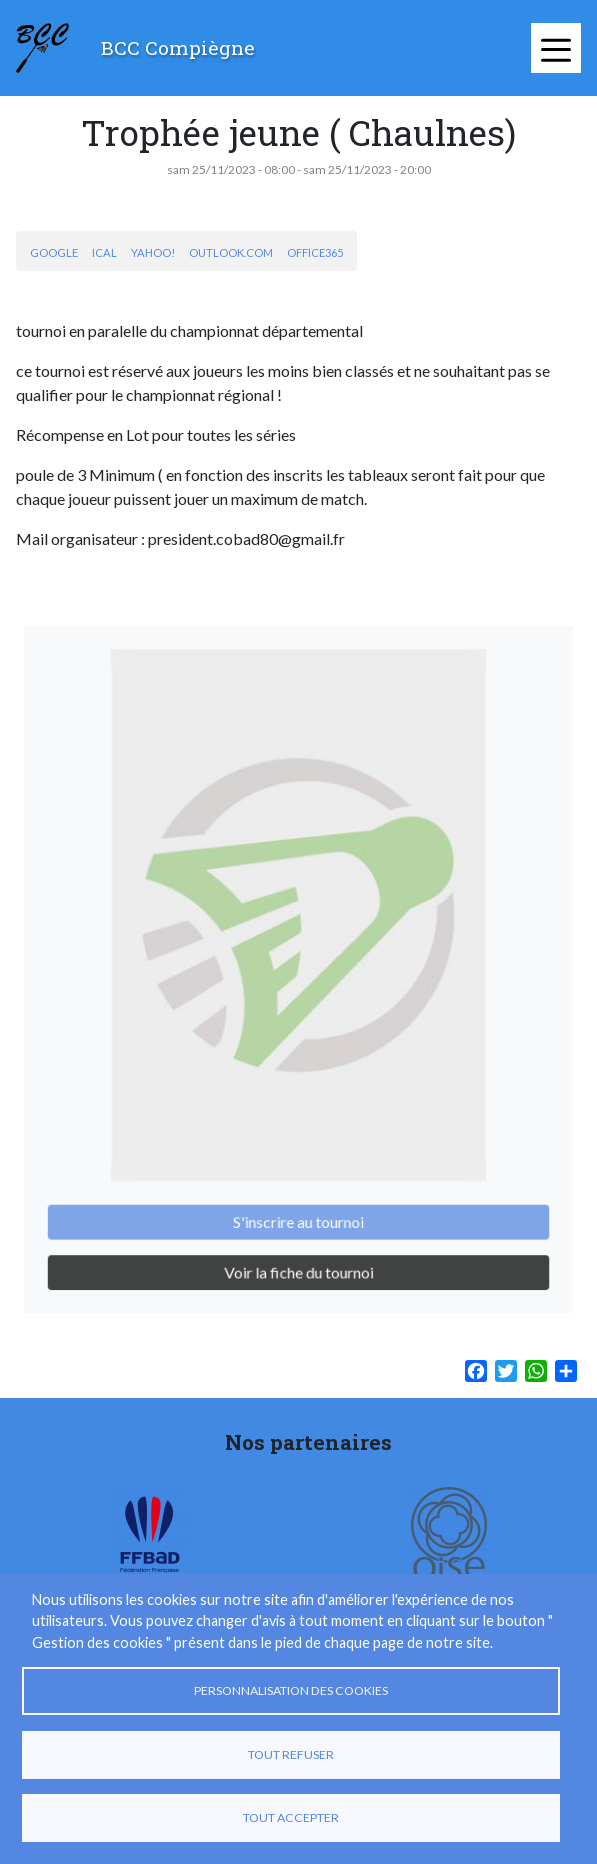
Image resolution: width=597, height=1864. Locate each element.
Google (54, 252)
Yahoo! (153, 252)
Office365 (315, 252)
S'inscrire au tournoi (298, 1202)
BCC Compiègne (178, 47)
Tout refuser (291, 1754)
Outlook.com (231, 252)
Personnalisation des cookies (291, 1690)
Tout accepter (291, 1817)
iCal (104, 252)
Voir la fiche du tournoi (298, 1249)
